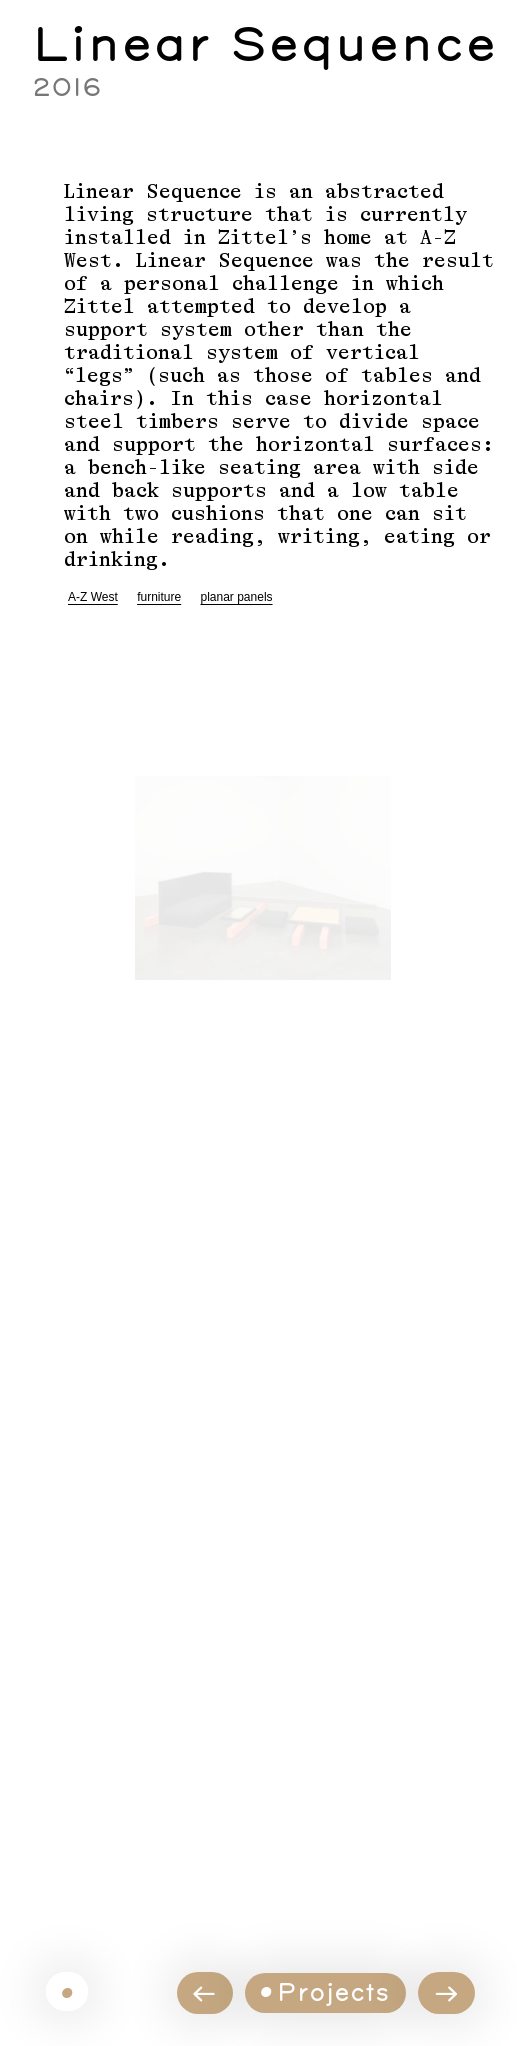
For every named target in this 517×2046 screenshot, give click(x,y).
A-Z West (93, 597)
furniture (159, 597)
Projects (333, 1991)
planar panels (237, 597)
